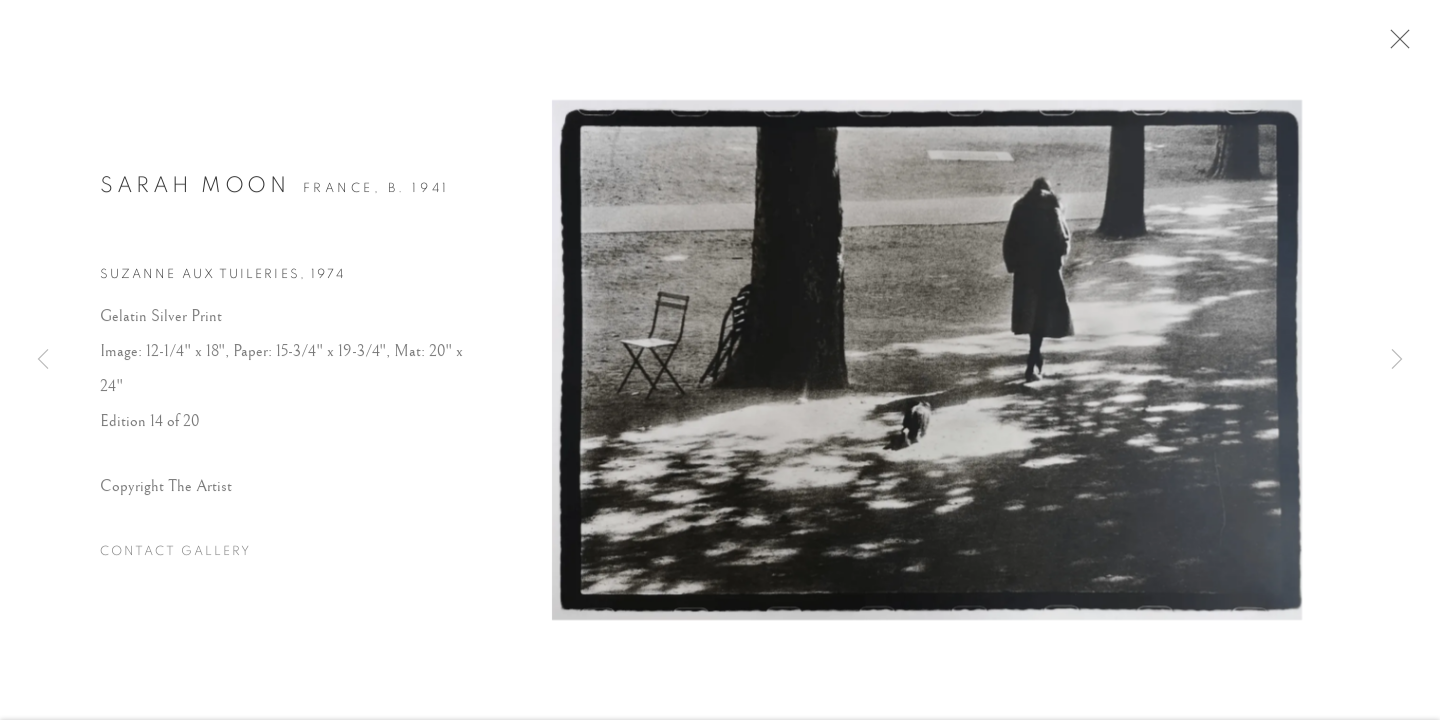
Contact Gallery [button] (175, 557)
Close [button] (1400, 45)
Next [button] (1397, 360)
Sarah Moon (194, 191)
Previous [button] (43, 360)
